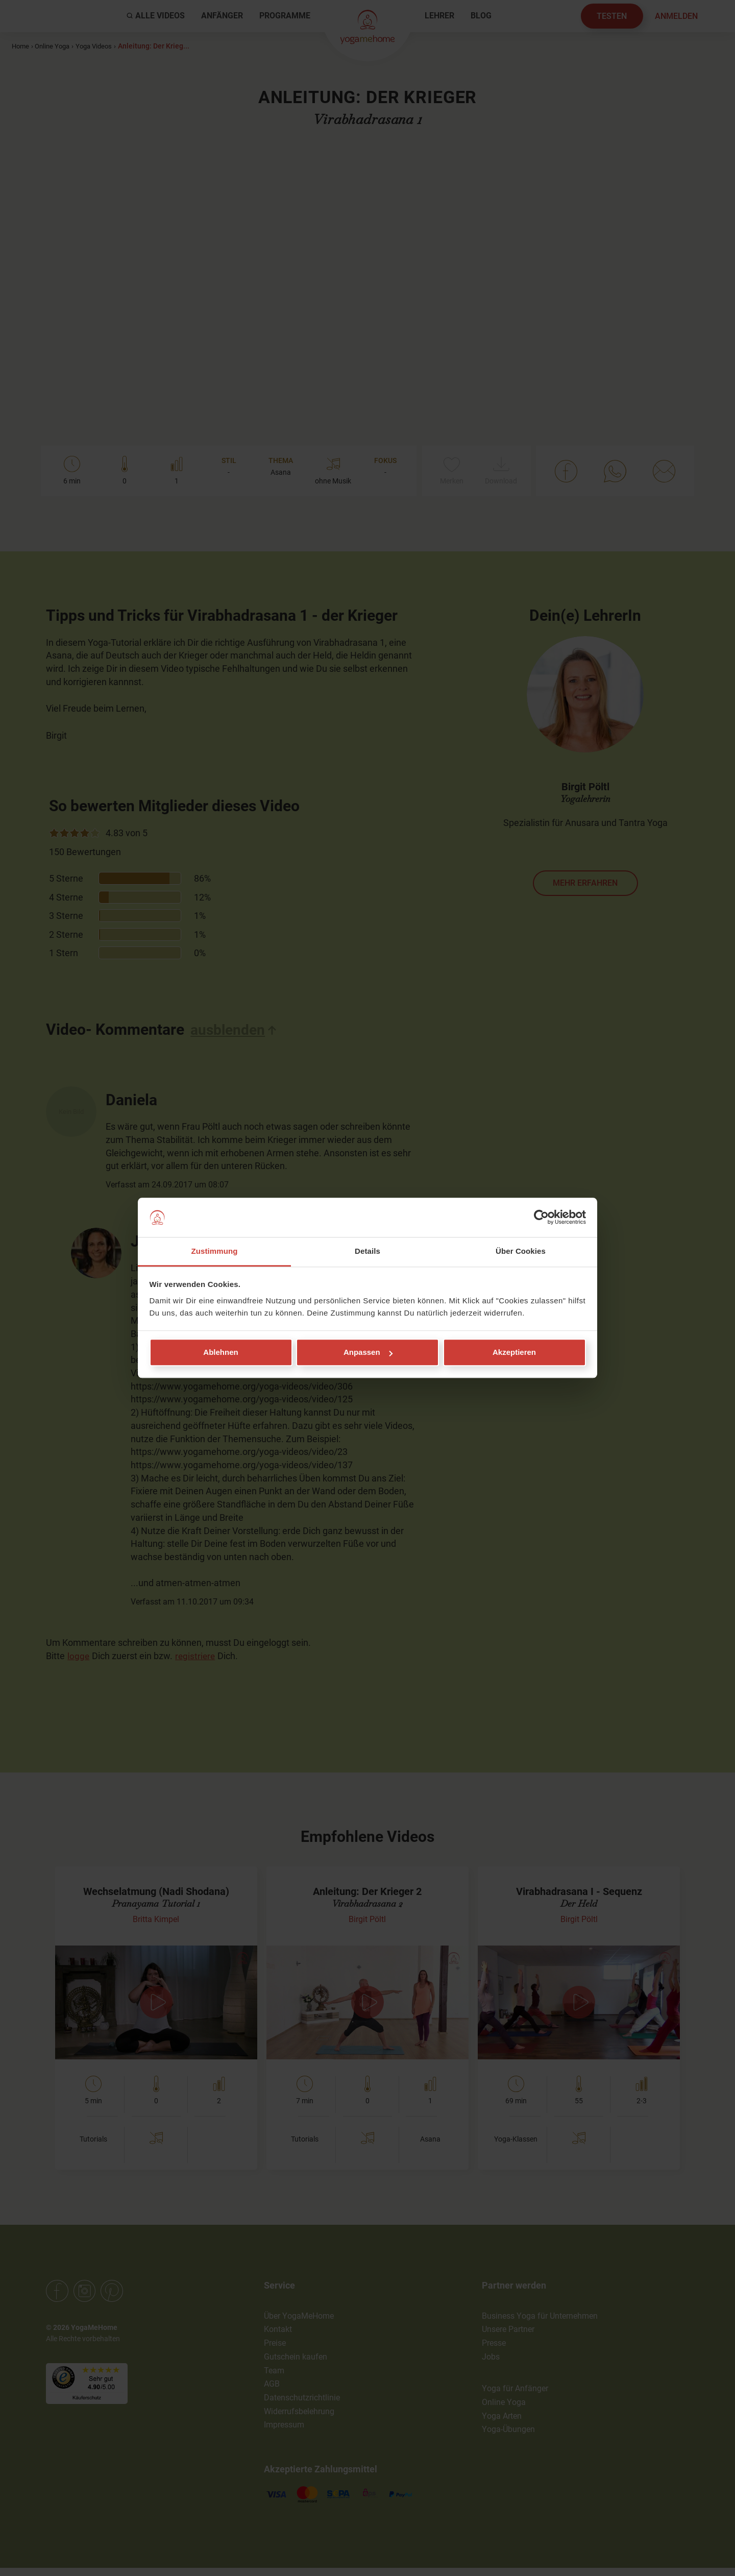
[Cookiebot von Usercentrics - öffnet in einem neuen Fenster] (541, 1217)
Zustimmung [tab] (214, 1251)
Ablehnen (220, 1352)
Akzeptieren (514, 1352)
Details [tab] (367, 1251)
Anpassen (368, 1352)
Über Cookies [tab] (521, 1251)
